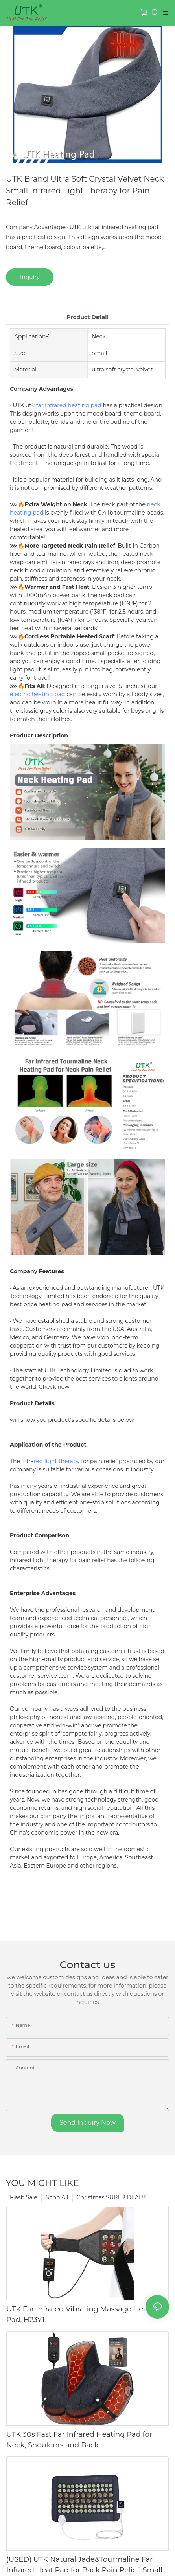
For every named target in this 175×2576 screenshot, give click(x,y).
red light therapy (57, 1465)
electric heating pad (37, 694)
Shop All (57, 2202)
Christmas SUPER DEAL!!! (112, 2202)
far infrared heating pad (68, 405)
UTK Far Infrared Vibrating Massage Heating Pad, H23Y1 (84, 2319)
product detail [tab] (87, 317)
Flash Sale (23, 2202)
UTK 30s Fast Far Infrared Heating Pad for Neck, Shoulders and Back (79, 2444)
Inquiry (29, 277)
